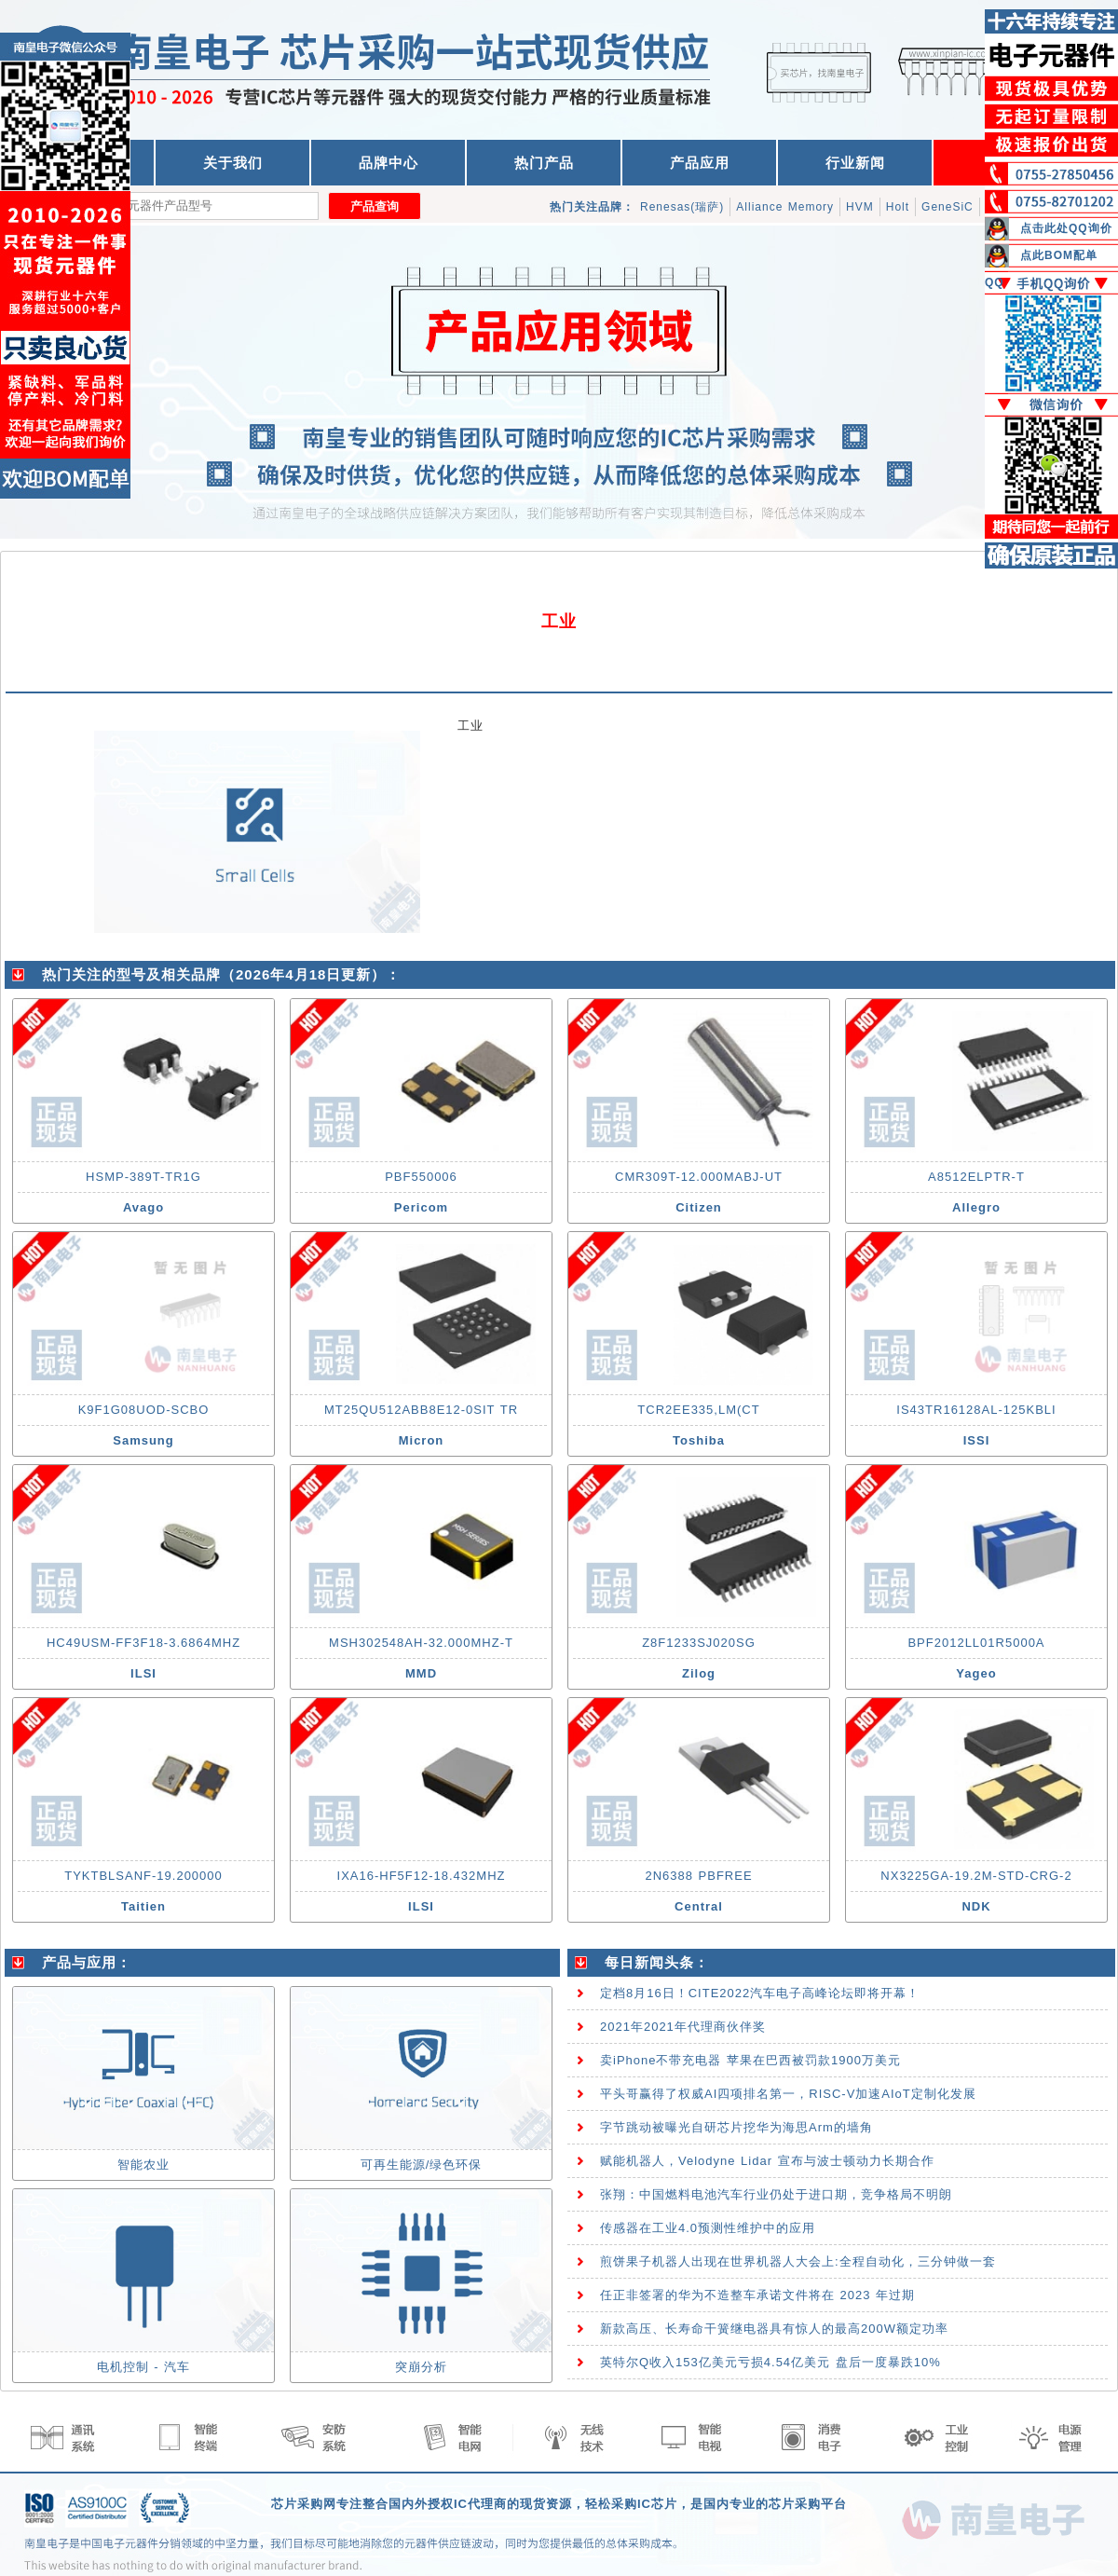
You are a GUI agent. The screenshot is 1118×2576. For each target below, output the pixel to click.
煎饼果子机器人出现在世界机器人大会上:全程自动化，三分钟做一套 (798, 2261)
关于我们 (233, 163)
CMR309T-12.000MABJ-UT (699, 1177)
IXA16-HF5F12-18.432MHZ (421, 1876)
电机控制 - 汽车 (144, 2367)
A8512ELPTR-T (976, 1177)
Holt (897, 206)
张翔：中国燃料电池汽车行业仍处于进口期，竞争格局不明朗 (776, 2194)
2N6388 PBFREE (698, 1876)
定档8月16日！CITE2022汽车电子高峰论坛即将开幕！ (760, 1993)
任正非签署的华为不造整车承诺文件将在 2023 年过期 (757, 2295)
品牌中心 (388, 163)
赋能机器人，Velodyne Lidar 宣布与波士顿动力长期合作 (767, 2161)
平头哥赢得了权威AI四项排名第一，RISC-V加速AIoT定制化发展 (788, 2094)
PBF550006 (421, 1177)
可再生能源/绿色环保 (422, 2165)
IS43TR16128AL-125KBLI (976, 1410)
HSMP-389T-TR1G (143, 1177)
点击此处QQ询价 (1066, 228)
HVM (860, 206)
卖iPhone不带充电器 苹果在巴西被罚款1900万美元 (750, 2060)
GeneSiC (947, 206)
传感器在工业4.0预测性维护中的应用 (707, 2228)
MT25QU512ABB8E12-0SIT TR (421, 1410)
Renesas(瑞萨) (682, 206)
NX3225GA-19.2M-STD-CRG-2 (975, 1876)
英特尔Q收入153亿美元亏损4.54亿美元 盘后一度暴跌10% (770, 2362)
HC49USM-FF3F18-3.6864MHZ (143, 1643)
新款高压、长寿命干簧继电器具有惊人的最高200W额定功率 (774, 2329)
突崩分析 (421, 2367)
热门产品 (544, 163)
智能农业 (143, 2165)
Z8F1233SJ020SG (699, 1643)
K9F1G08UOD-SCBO (144, 1410)
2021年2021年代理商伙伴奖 (683, 2027)
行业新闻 (855, 163)
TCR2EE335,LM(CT (698, 1410)
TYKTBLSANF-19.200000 (143, 1876)
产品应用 (699, 163)
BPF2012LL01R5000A (975, 1643)
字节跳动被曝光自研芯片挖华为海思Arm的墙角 (736, 2127)
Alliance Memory (785, 206)
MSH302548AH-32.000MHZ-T (421, 1643)
